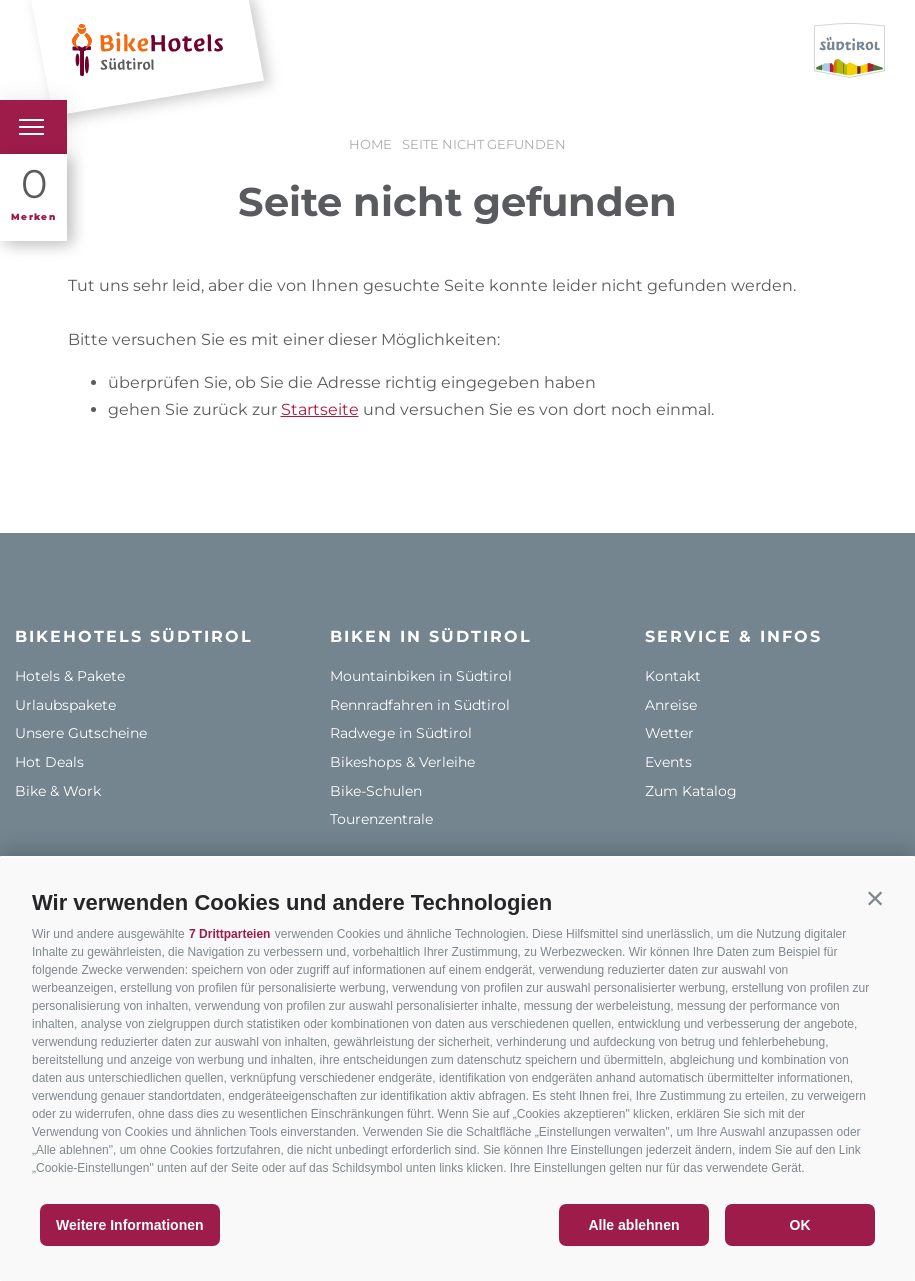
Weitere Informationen (130, 1225)
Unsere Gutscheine (81, 733)
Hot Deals (49, 762)
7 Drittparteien (229, 934)
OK (800, 1225)
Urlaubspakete (65, 705)
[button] (875, 898)
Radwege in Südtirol (401, 733)
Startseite (320, 409)
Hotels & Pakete (70, 676)
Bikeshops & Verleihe (402, 762)
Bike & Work (58, 791)
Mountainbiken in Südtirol (421, 676)
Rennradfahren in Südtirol (420, 705)
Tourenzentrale (381, 819)
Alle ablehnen (633, 1225)
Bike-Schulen (376, 791)
